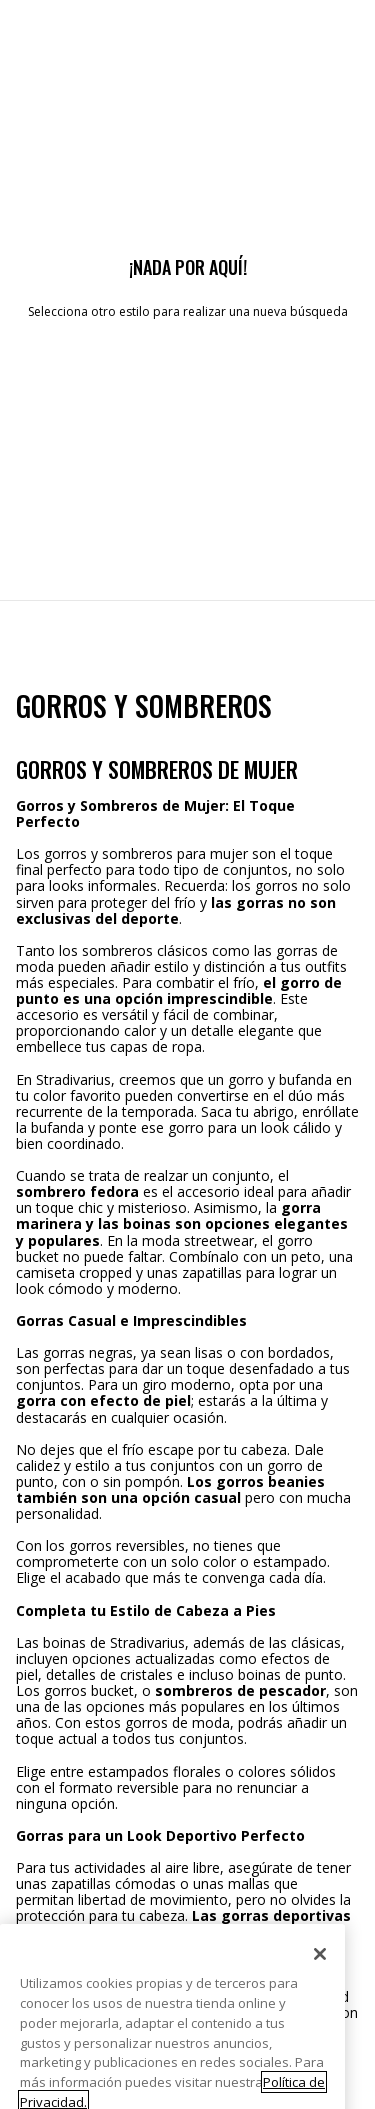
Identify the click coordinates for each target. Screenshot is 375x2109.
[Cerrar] (320, 1974)
